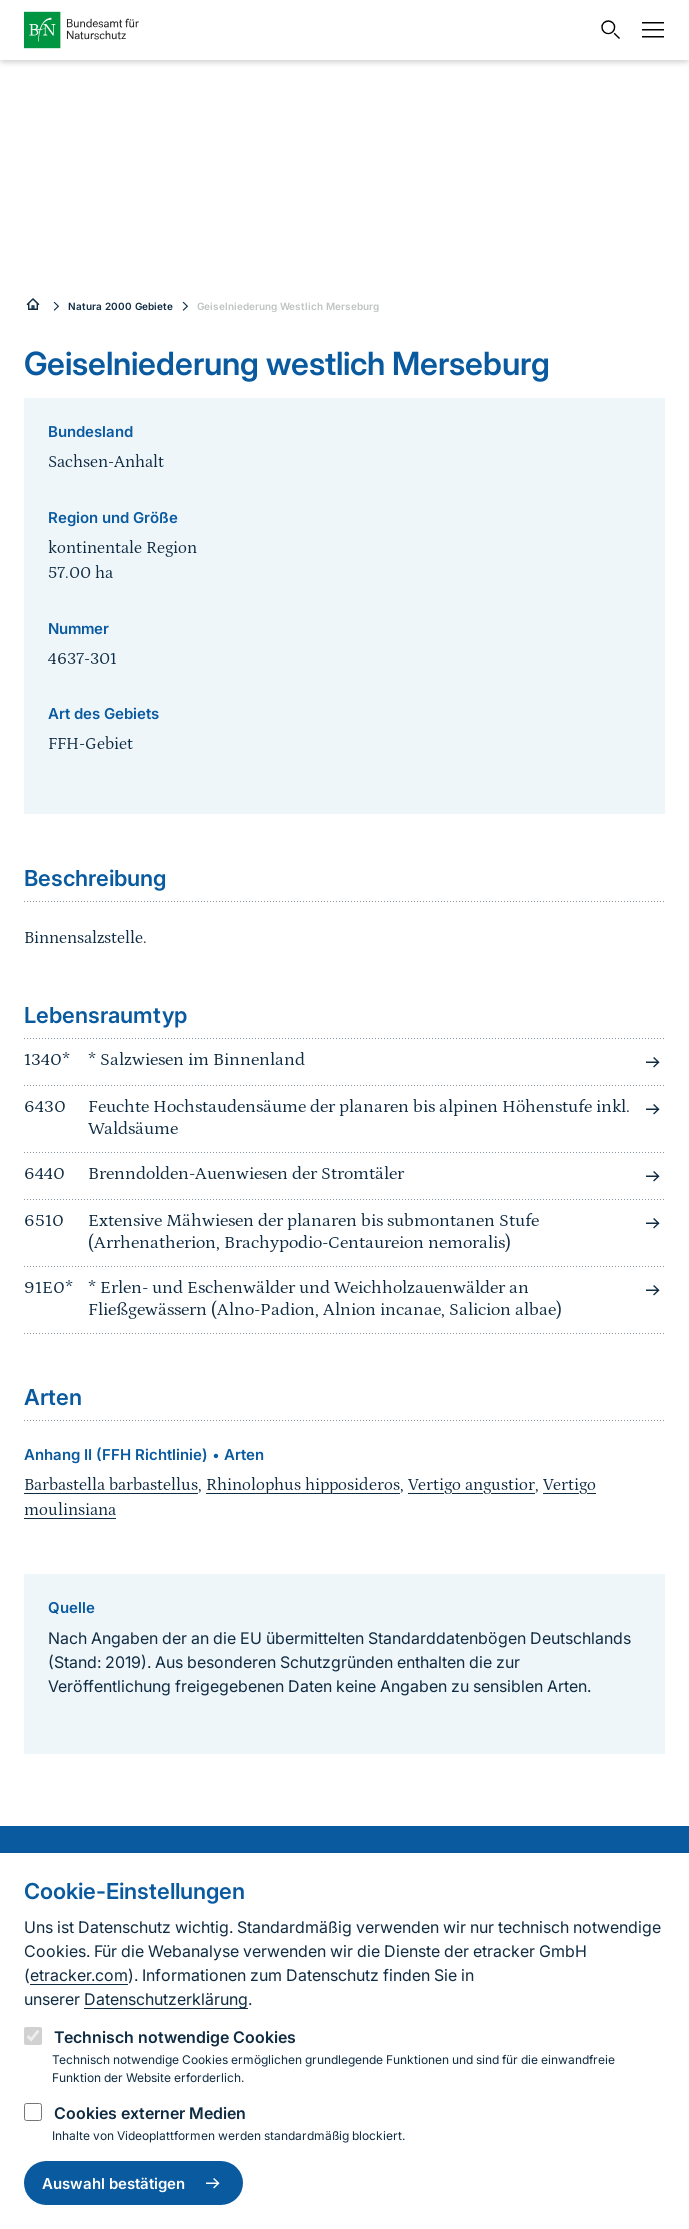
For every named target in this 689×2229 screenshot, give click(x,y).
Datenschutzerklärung (166, 1999)
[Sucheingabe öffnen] (606, 30)
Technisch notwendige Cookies (175, 2037)
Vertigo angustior (471, 1485)
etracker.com (79, 1975)
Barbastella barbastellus (111, 1485)
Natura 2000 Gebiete (120, 306)
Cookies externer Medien (150, 2113)
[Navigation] (648, 30)
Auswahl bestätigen (133, 2183)
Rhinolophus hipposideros (303, 1485)
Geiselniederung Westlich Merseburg (288, 306)
